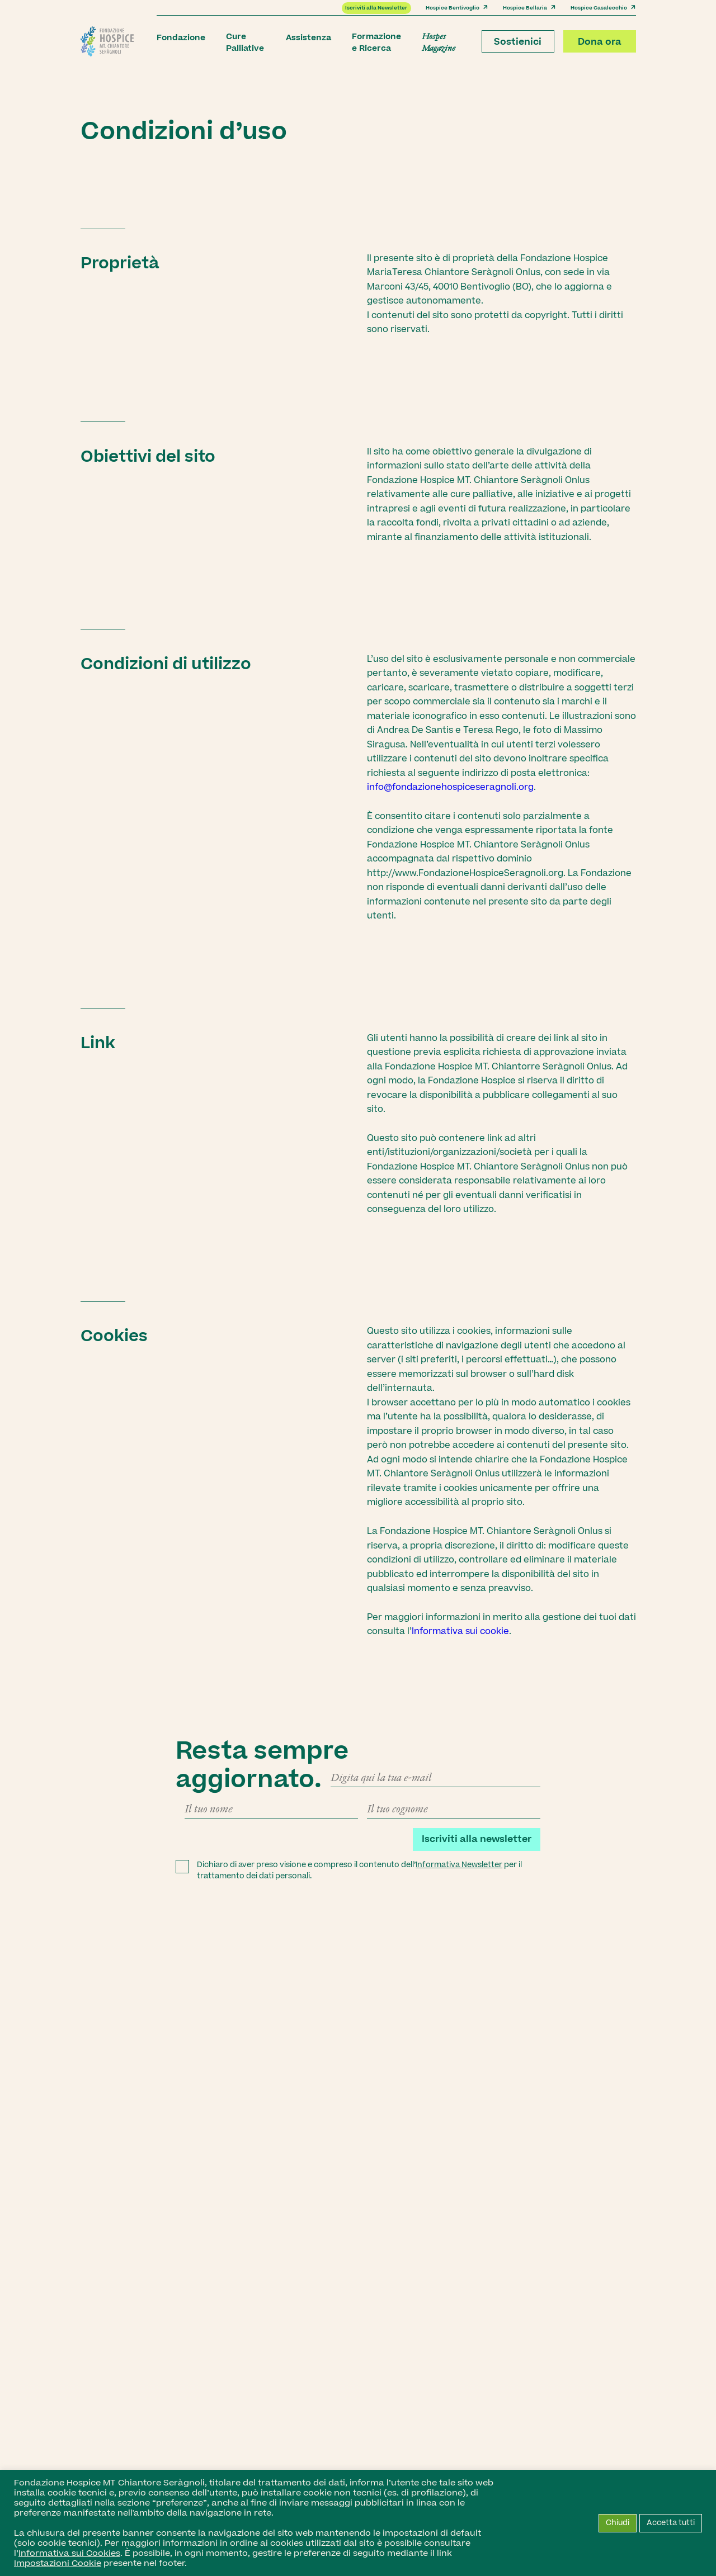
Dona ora (599, 42)
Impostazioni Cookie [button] (57, 2563)
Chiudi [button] (617, 2522)
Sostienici (517, 42)
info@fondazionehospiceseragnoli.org (450, 787)
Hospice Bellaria (529, 7)
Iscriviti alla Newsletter (376, 8)
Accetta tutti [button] (671, 2522)
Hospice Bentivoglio (457, 7)
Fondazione (181, 38)
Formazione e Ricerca (376, 42)
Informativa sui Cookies (69, 2553)
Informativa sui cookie (460, 1631)
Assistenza (308, 38)
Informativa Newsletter (459, 1865)
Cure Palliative (245, 42)
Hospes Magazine (438, 42)
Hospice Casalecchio (603, 7)
